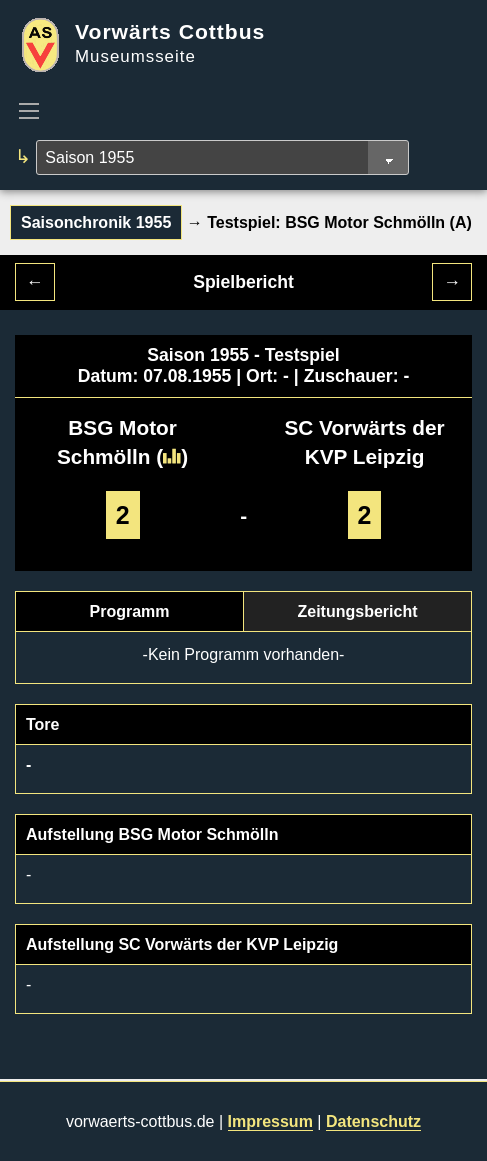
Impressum (270, 1121)
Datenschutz (373, 1121)
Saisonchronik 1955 (96, 222)
